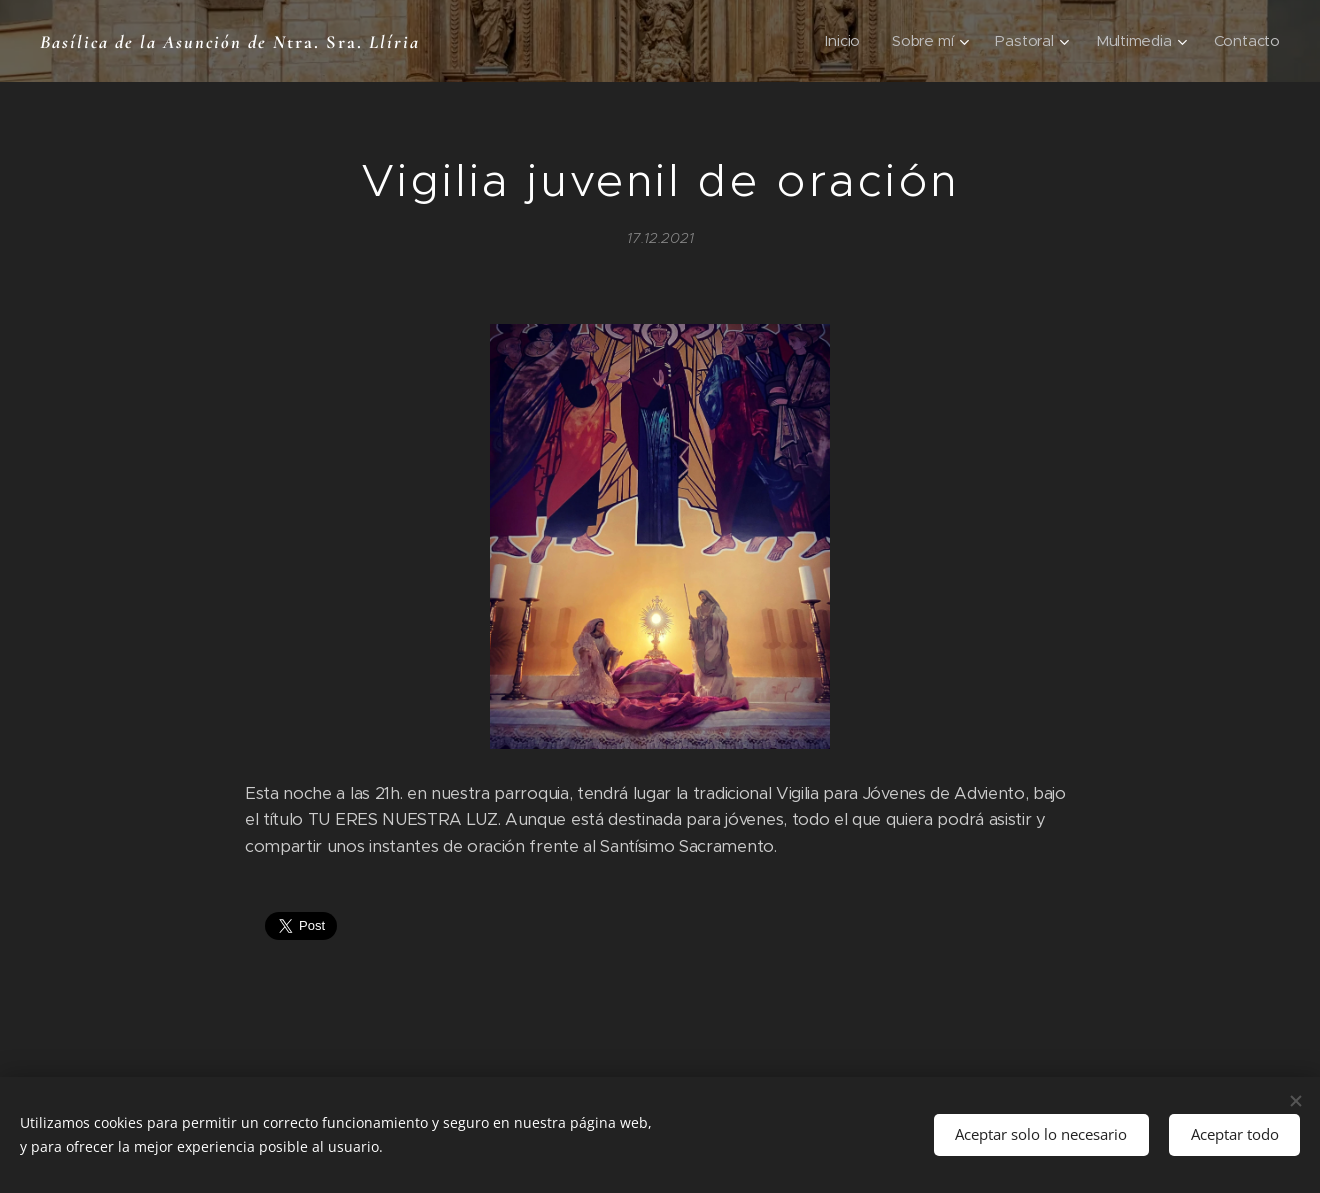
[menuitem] (840, 41)
